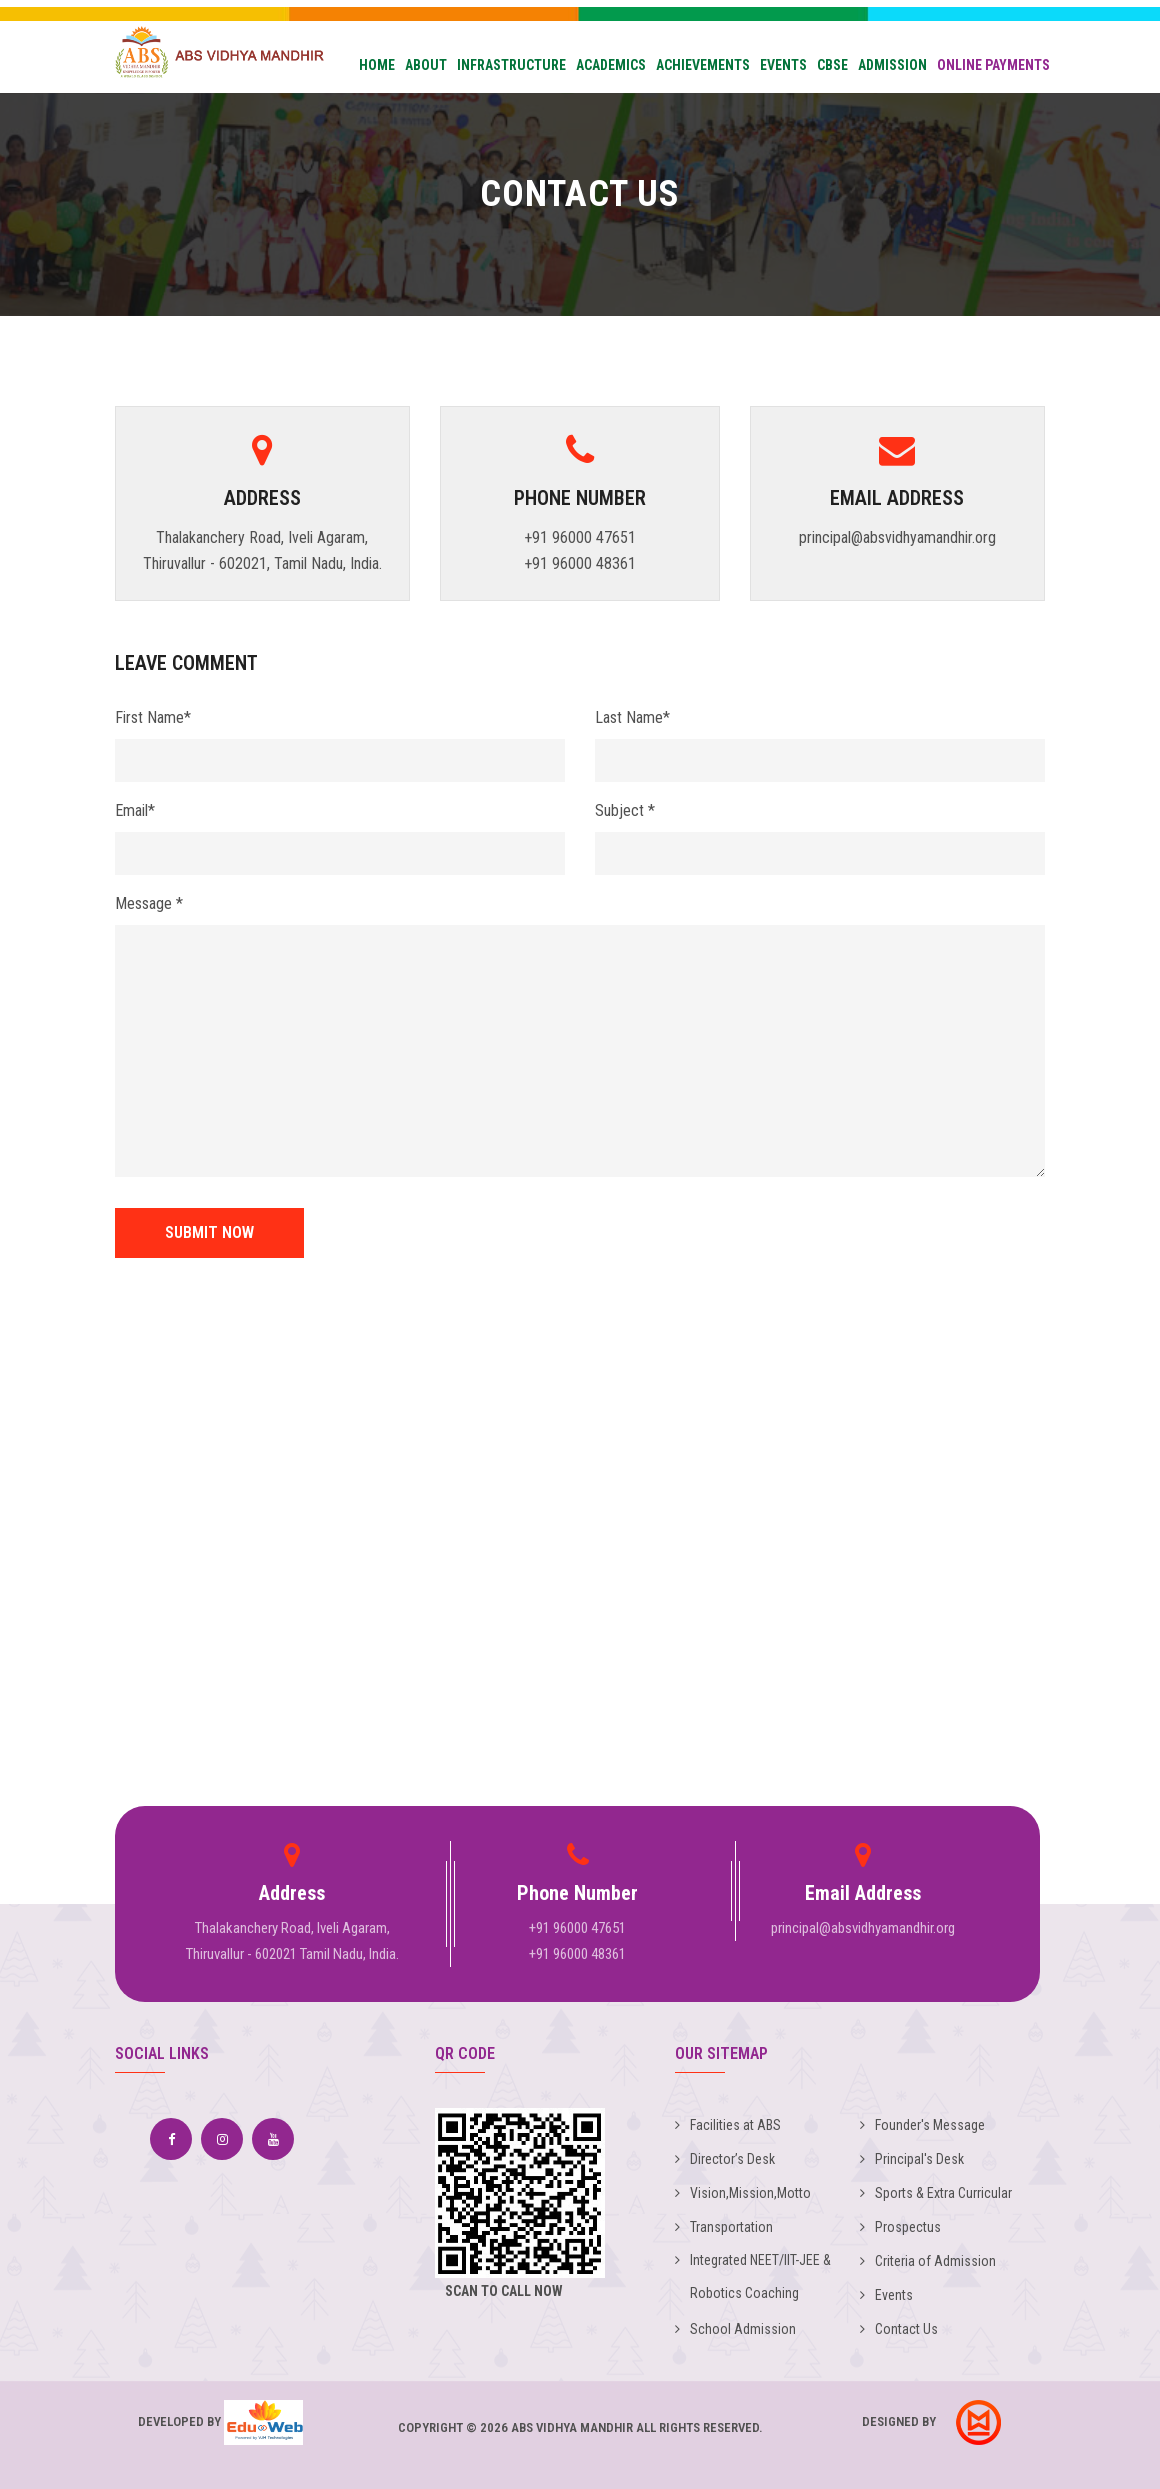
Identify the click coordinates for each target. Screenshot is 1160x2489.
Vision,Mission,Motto (743, 2193)
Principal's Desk (912, 2159)
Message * (149, 903)
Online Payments (993, 65)
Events (783, 65)
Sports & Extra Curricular (936, 2193)
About (426, 65)
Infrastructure (511, 65)
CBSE (832, 65)
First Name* (153, 717)
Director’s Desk (725, 2159)
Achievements (703, 65)
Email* (135, 810)
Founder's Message (922, 2125)
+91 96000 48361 (580, 563)
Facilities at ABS (728, 2125)
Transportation (724, 2227)
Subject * (625, 810)
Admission (892, 65)
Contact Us (899, 2329)
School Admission (735, 2329)
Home (377, 65)
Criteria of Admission (928, 2261)
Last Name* (632, 717)
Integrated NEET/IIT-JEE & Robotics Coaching (753, 2276)
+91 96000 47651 (580, 537)
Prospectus (900, 2227)
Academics (611, 65)
